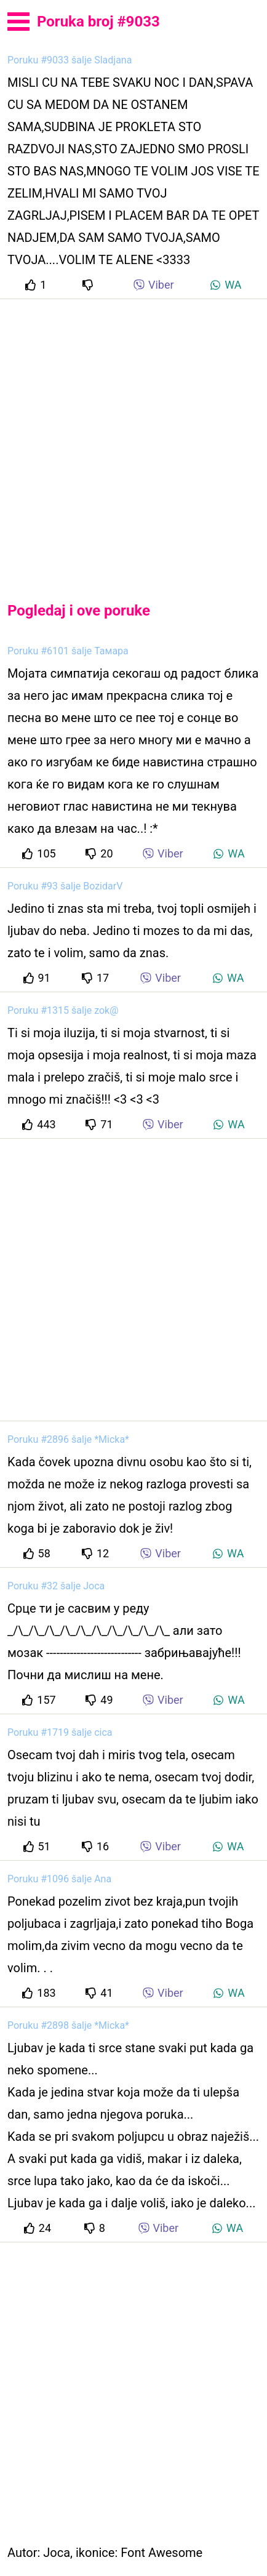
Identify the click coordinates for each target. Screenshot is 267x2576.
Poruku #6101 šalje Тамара (68, 651)
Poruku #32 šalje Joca (56, 1586)
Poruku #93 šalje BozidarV (64, 886)
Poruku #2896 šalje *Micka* (68, 1439)
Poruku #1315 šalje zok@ (63, 1010)
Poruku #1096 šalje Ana (59, 1879)
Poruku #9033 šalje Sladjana (69, 60)
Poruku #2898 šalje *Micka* (68, 2025)
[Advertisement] (133, 440)
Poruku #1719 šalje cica (60, 1732)
